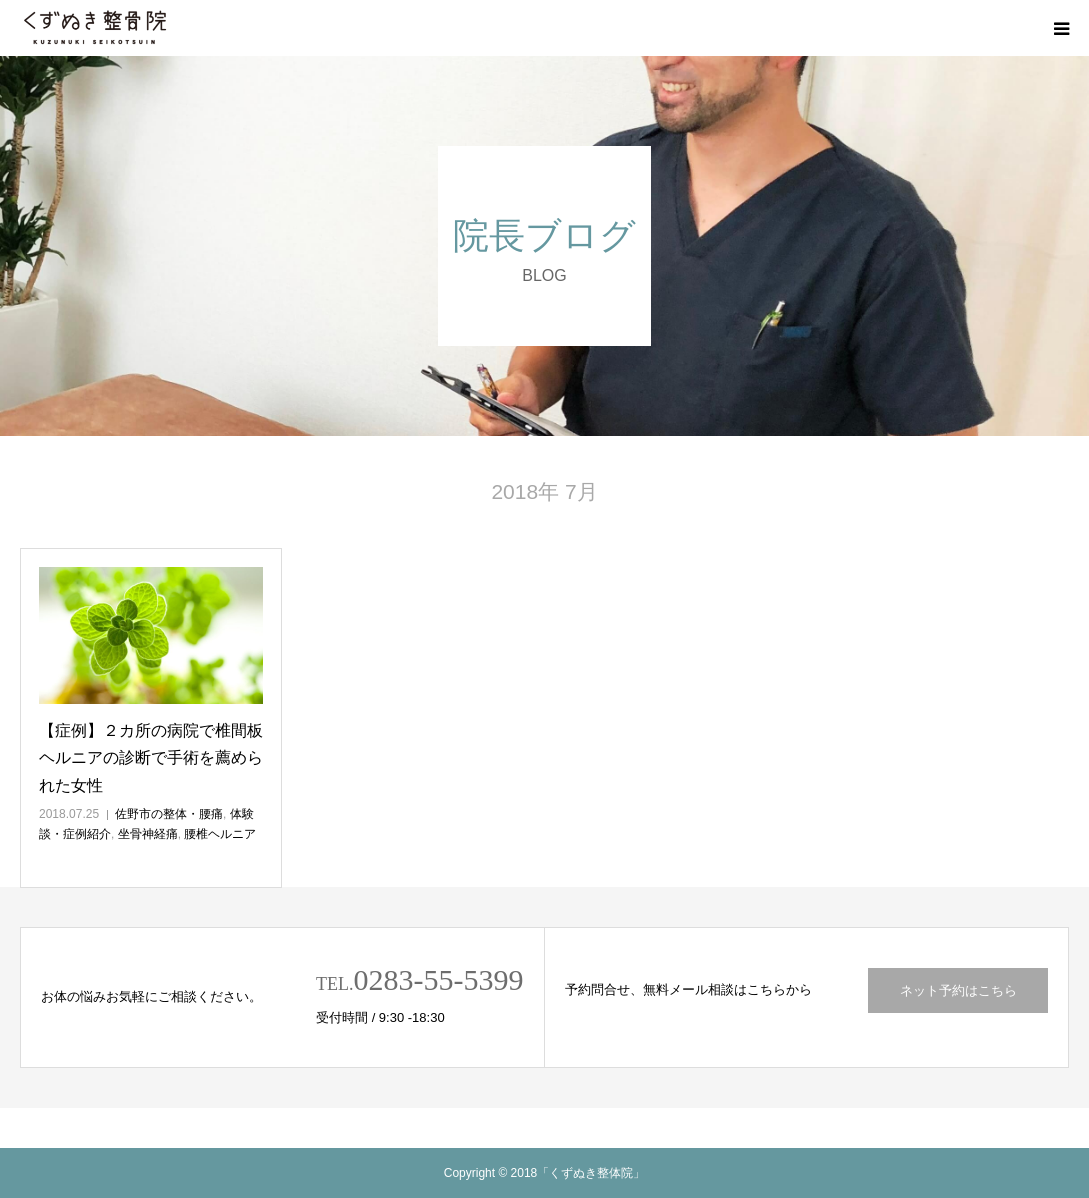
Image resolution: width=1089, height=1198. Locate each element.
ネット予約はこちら (958, 990)
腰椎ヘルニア (220, 834)
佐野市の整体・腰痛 (169, 814)
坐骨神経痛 (148, 834)
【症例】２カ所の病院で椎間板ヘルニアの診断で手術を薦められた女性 (151, 757)
